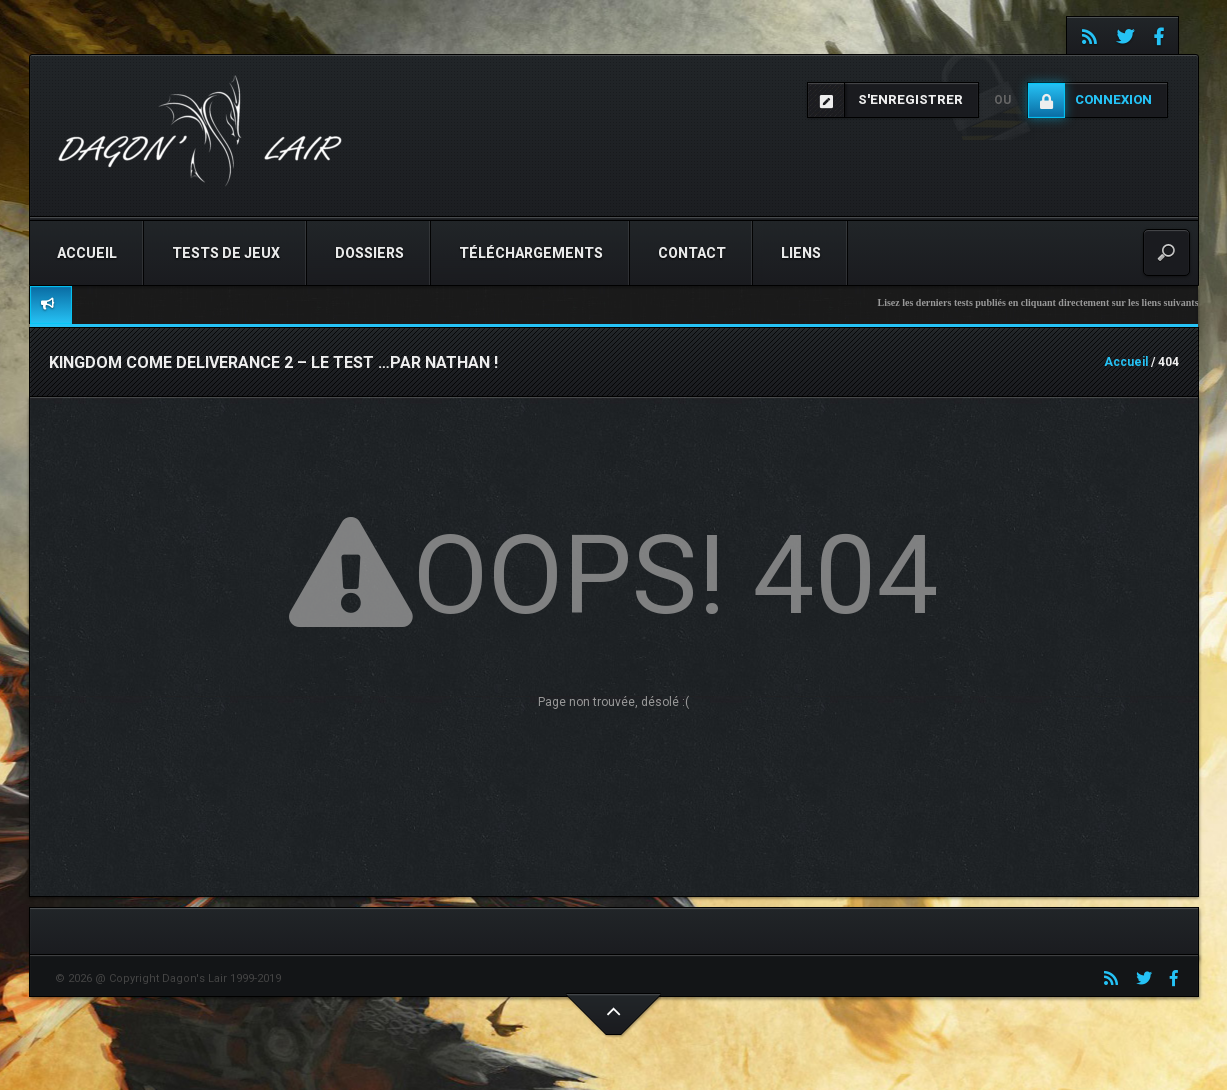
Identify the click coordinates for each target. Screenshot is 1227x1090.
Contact (692, 253)
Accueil (87, 253)
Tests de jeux (226, 253)
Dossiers (369, 253)
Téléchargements (531, 253)
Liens (801, 253)
